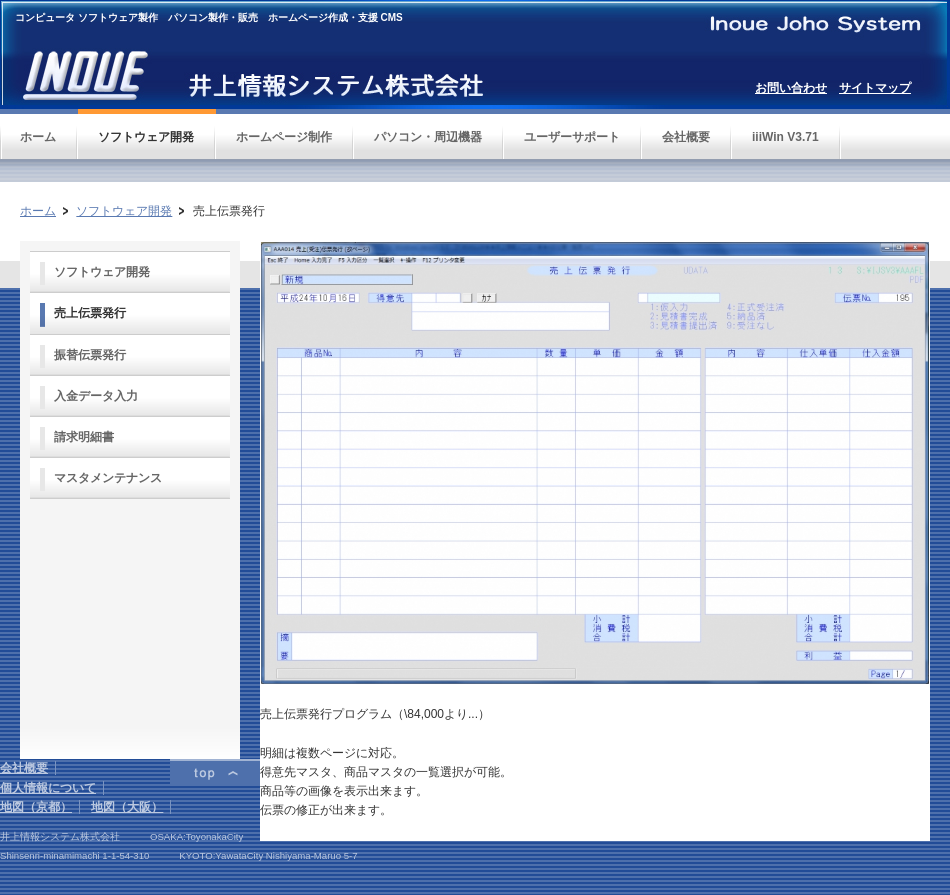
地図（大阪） (127, 807)
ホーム (38, 211)
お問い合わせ (791, 88)
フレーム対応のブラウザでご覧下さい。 (130, 619)
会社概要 (24, 768)
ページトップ (215, 772)
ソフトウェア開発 (124, 211)
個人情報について (48, 788)
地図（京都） (36, 807)
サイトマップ (875, 88)
